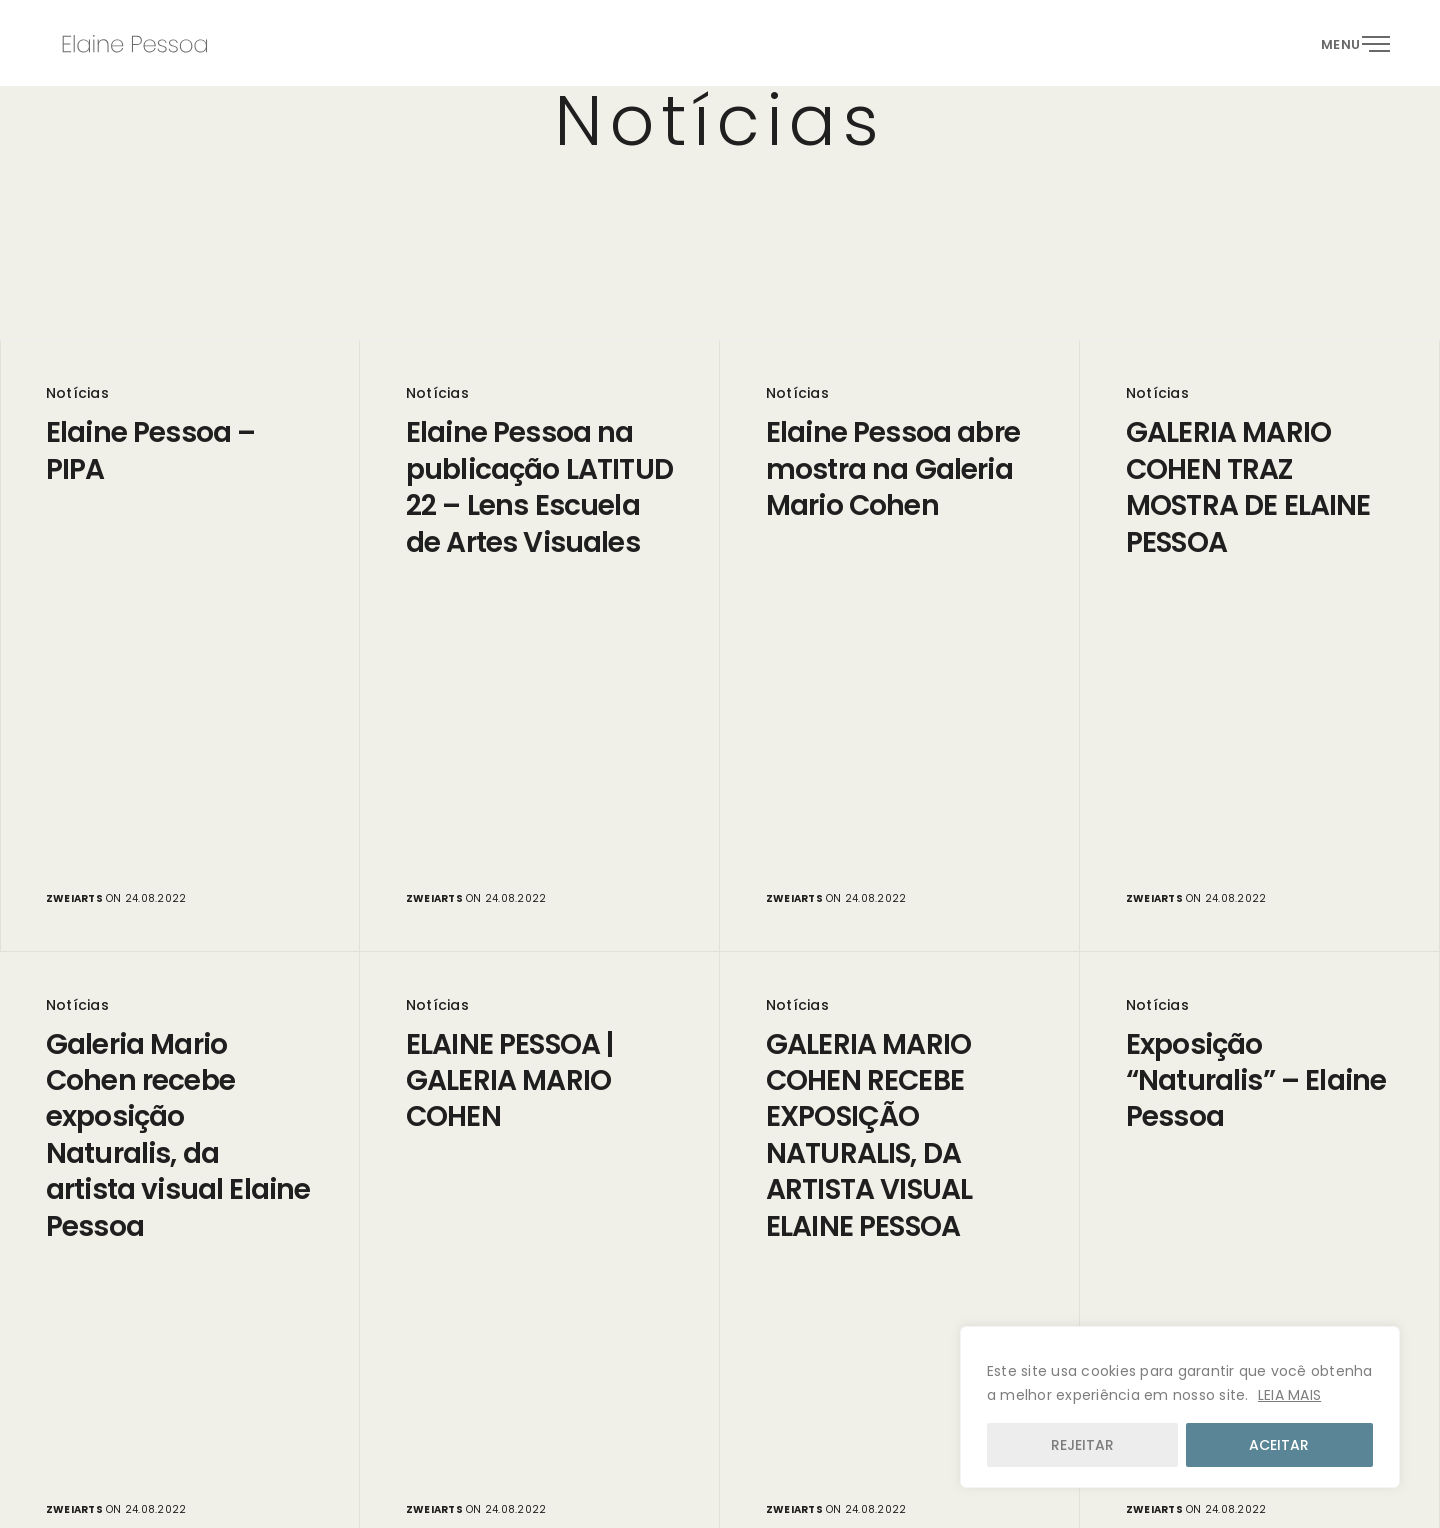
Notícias (77, 393)
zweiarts (74, 898)
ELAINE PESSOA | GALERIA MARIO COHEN (509, 1081)
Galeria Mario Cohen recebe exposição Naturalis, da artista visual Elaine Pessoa (178, 1136)
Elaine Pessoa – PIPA (150, 451)
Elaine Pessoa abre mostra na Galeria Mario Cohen (893, 469)
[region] (1180, 1407)
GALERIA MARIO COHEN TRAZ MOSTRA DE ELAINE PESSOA (1248, 488)
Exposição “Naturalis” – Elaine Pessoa (1256, 1081)
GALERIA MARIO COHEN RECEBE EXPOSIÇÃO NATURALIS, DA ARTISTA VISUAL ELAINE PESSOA (869, 1136)
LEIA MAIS (1289, 1395)
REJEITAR (1082, 1445)
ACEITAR (1279, 1445)
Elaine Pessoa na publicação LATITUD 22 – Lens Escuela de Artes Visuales (539, 488)
